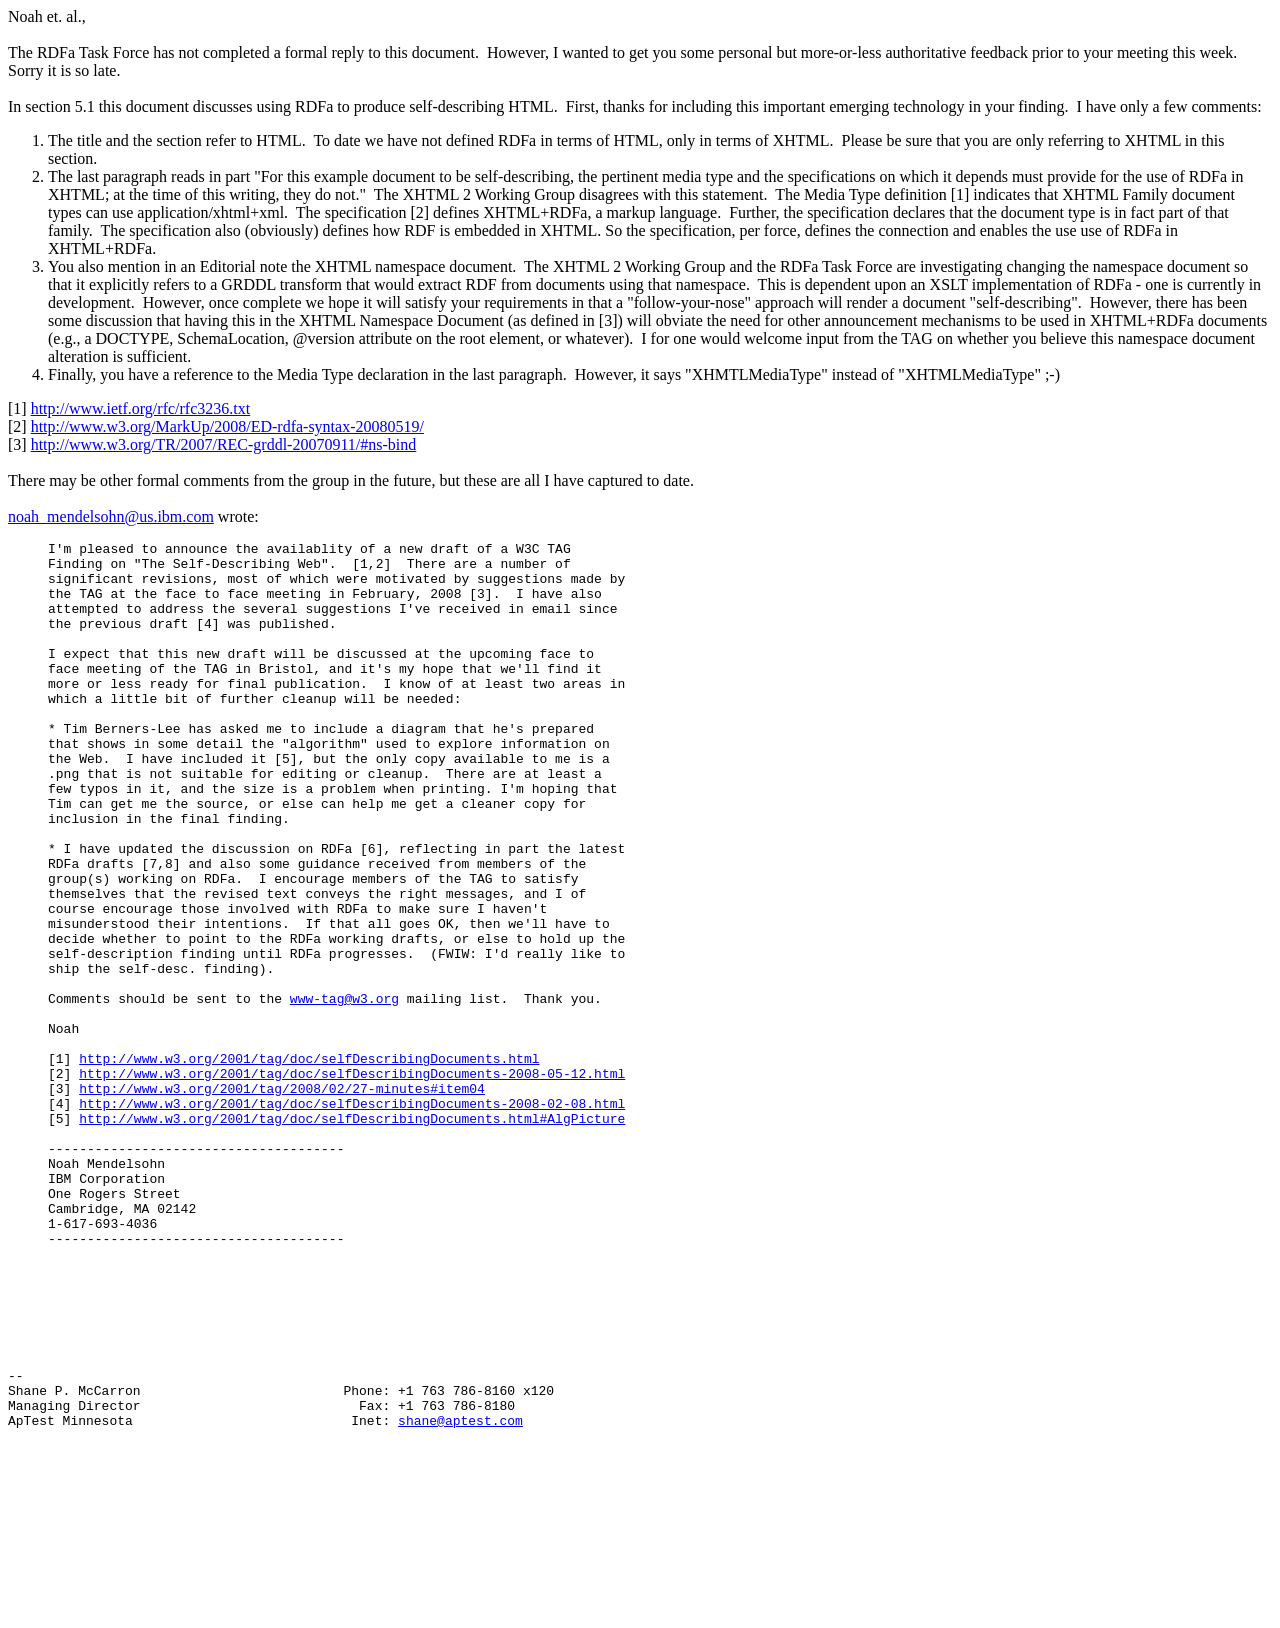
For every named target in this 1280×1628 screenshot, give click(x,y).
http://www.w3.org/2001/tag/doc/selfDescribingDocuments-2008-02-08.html (352, 1217)
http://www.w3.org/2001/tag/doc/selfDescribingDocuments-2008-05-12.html (352, 1181)
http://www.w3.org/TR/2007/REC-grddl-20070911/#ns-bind (224, 444)
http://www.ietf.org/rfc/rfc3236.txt (141, 408)
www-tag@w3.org (344, 1091)
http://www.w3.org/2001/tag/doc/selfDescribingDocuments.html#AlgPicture (352, 1235)
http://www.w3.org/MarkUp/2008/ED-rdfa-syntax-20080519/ (227, 426)
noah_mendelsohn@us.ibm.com (111, 516)
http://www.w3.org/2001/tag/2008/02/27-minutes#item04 (282, 1199)
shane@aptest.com (460, 1588)
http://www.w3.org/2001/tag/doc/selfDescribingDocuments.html (309, 1163)
